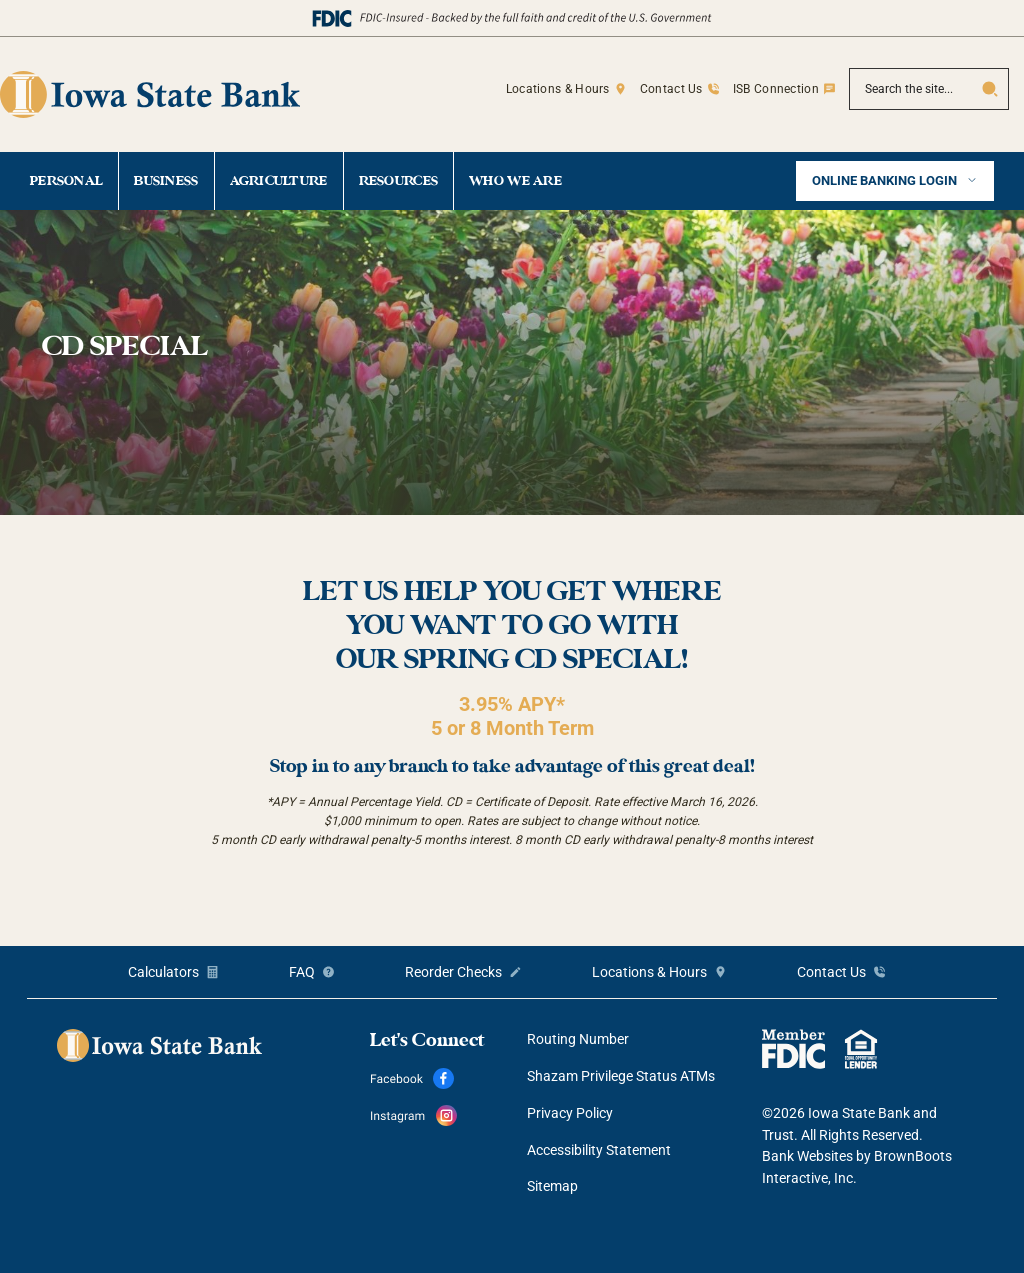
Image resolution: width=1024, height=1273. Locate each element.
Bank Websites (807, 1156)
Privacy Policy (570, 1113)
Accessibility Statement (599, 1150)
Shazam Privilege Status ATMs (621, 1076)
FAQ (302, 972)
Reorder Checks (453, 972)
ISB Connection (776, 89)
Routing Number (578, 1039)
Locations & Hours (558, 89)
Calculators (163, 972)
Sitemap (552, 1186)
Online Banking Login (886, 180)
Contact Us (671, 89)
